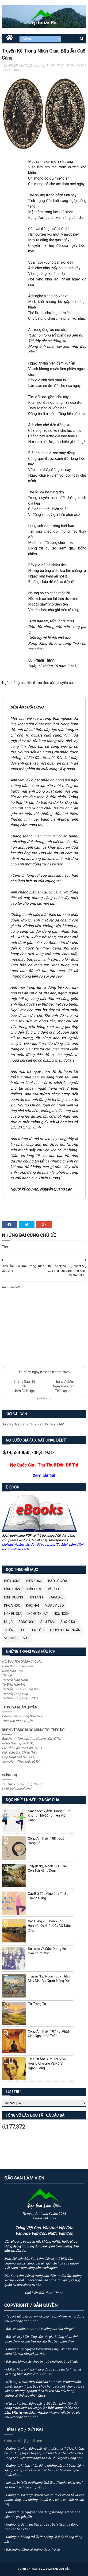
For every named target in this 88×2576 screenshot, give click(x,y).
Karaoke (56, 1597)
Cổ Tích (81, 65)
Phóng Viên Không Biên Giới (22, 1716)
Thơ (16, 70)
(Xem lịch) (44, 1398)
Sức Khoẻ (68, 1622)
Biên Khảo (34, 1581)
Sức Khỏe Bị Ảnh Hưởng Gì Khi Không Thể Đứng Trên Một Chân (49, 1815)
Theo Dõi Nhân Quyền (17, 1721)
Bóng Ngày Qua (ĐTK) (18, 1743)
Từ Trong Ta (37, 2004)
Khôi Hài (32, 1605)
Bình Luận (12, 1589)
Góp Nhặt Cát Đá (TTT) (18, 1757)
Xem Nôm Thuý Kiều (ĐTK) (21, 1761)
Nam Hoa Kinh (12, 1671)
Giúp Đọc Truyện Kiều (17, 1666)
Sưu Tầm (47, 1622)
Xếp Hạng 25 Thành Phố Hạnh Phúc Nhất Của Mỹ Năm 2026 (49, 1925)
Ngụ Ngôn (61, 1614)
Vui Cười (10, 1638)
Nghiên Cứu (13, 1614)
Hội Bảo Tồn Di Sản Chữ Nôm (23, 1661)
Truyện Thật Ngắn (65, 1630)
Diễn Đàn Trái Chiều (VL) (19, 1752)
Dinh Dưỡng (13, 1597)
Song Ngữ (26, 1622)
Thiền (8, 1630)
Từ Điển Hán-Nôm (15, 1680)
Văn (26, 1638)
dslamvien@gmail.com (23, 2441)
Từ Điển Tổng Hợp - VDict (20, 1698)
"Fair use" (45, 2374)
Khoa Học (12, 1605)
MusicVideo (54, 1605)
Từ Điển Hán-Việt (14, 1684)
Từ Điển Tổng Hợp (15, 1694)
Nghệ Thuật (38, 1614)
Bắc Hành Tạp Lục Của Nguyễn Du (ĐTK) (31, 1738)
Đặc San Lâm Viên (58, 2569)
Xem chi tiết (44, 1475)
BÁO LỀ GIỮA (57, 1581)
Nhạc (8, 1622)
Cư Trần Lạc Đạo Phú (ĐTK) (22, 1748)
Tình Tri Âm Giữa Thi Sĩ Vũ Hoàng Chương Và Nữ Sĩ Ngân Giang (47, 2063)
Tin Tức (37, 1630)
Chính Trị (33, 1589)
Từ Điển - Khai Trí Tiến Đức (20, 1689)
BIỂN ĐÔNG (12, 1581)
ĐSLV (8, 70)
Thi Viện (7, 1675)
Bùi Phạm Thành (63, 65)
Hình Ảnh (36, 1597)
